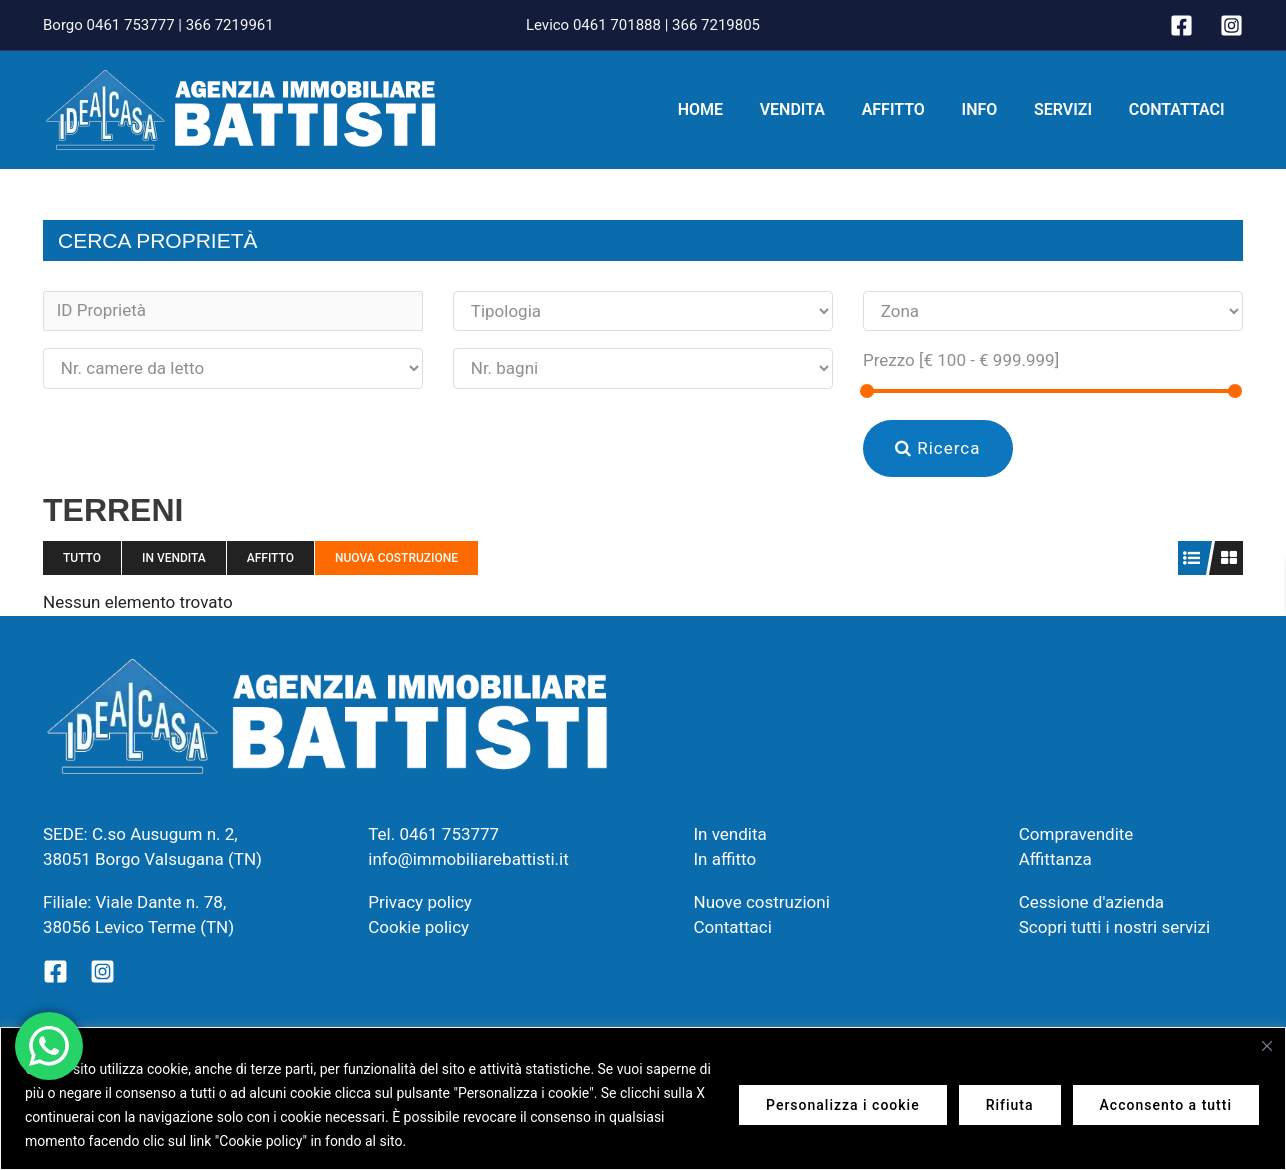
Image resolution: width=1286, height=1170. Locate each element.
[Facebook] (1181, 25)
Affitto (909, 109)
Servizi (1070, 109)
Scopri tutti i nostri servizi (1114, 927)
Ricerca (938, 448)
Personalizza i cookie (843, 1105)
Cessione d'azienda (1091, 902)
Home (725, 109)
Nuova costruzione (396, 558)
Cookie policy (418, 927)
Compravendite (1076, 834)
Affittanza (1055, 859)
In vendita (174, 558)
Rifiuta (1010, 1105)
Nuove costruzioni (762, 902)
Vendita (813, 109)
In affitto (725, 859)
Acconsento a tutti (1166, 1105)
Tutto (82, 558)
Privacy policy (420, 902)
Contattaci (1179, 109)
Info (991, 109)
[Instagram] (1231, 25)
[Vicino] (1267, 1046)
